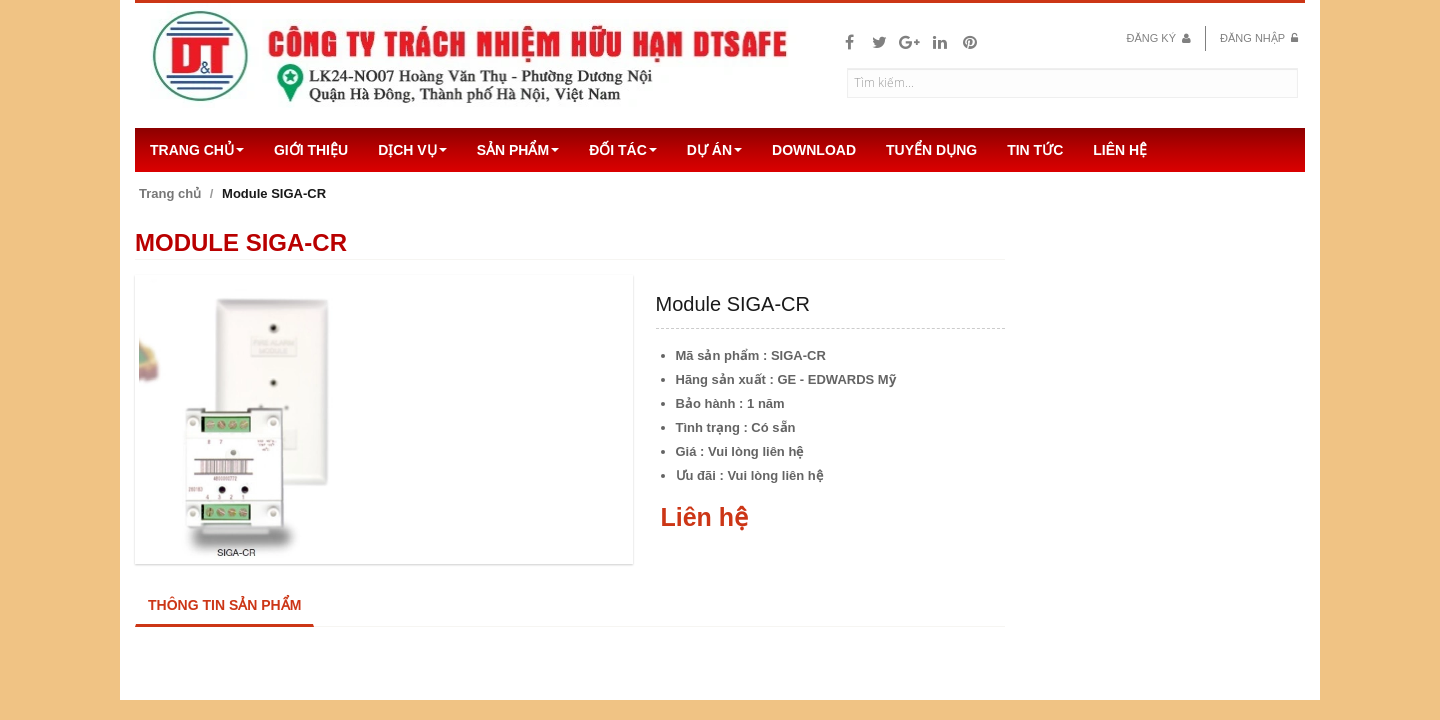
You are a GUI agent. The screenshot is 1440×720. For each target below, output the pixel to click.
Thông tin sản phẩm (224, 605)
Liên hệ (1120, 150)
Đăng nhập (1259, 38)
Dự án (714, 150)
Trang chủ (197, 150)
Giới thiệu (311, 150)
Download (814, 150)
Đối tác (623, 150)
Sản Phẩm (518, 150)
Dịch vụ (412, 150)
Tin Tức (1035, 150)
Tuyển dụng (931, 150)
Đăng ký (1158, 38)
